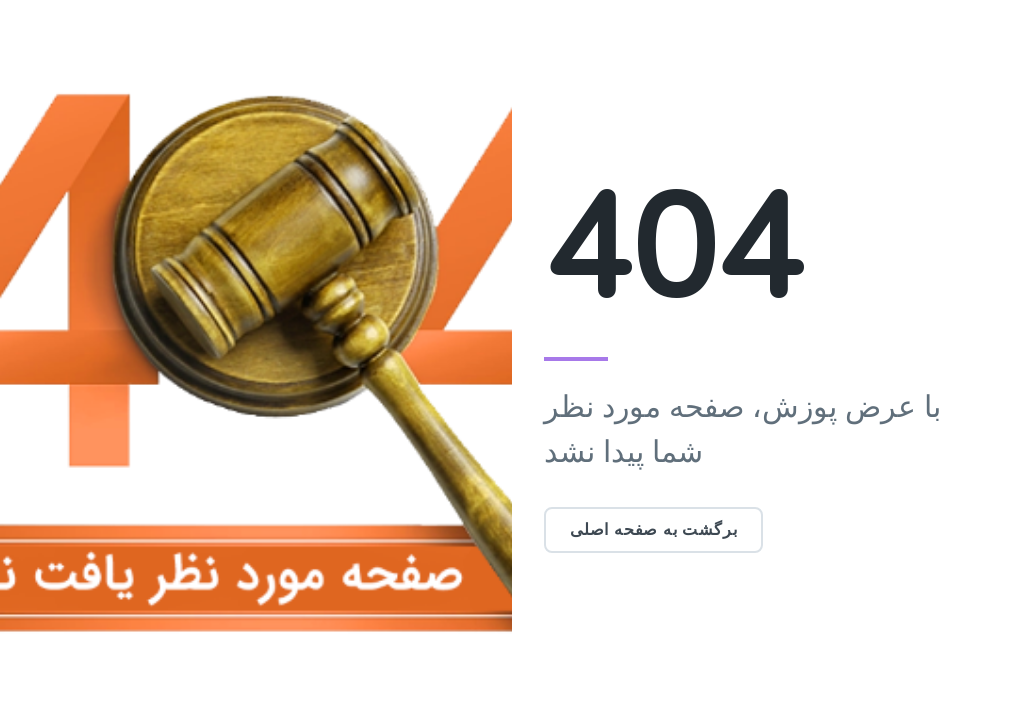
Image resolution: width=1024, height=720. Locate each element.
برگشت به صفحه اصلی (653, 530)
